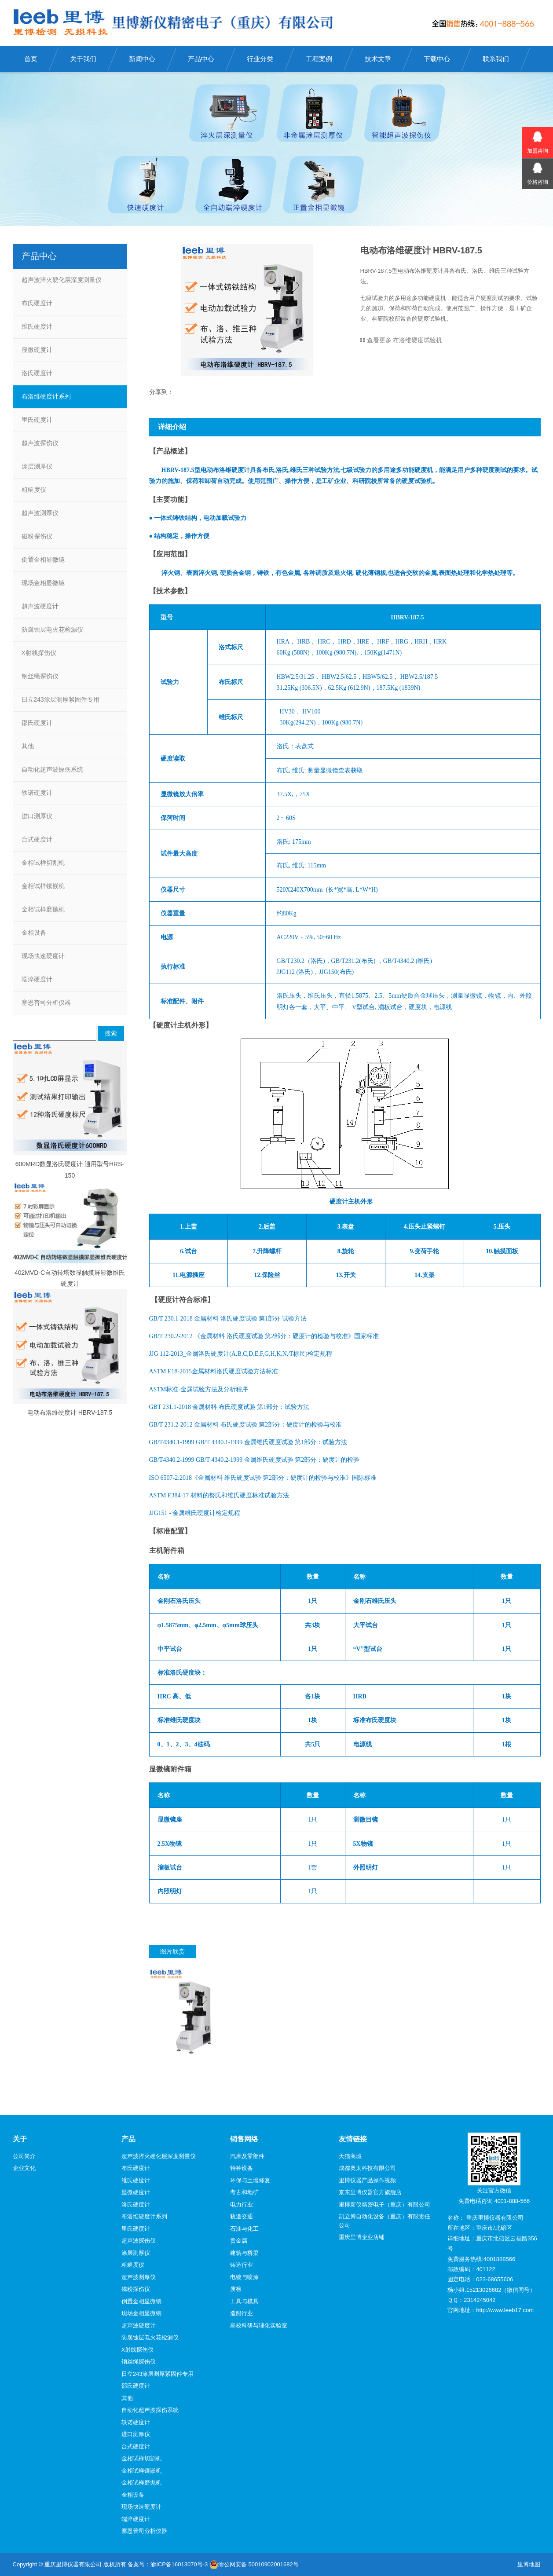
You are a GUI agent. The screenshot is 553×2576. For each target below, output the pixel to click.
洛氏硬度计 (37, 373)
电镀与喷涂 (244, 2277)
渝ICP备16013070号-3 (179, 2564)
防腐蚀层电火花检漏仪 (52, 629)
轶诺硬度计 (37, 792)
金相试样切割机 (43, 862)
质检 (236, 2289)
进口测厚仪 (37, 816)
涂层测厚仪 (37, 466)
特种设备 (241, 2168)
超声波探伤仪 (40, 442)
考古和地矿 (244, 2192)
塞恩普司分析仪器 (46, 1002)
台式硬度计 (37, 839)
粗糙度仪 (34, 489)
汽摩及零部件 (247, 2156)
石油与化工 (244, 2228)
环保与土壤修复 (250, 2180)
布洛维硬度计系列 (46, 396)
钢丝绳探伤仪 (40, 676)
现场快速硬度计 (43, 955)
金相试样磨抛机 (43, 909)
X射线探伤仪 (39, 652)
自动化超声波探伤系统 (52, 769)
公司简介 (24, 2156)
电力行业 (241, 2204)
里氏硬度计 (37, 419)
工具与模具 (244, 2301)
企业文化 (24, 2168)
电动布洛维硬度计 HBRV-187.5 (69, 1412)
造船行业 (241, 2313)
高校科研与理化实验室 (258, 2325)
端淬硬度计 (37, 979)
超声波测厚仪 (40, 512)
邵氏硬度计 (37, 722)
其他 (28, 746)
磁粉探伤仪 (37, 536)
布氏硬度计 (37, 303)
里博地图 (528, 2564)
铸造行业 (241, 2264)
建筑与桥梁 (244, 2253)
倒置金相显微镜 (43, 559)
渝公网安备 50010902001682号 (254, 2564)
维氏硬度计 (37, 326)
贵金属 (238, 2240)
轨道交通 (241, 2216)
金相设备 (34, 932)
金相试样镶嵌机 (43, 885)
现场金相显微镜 (43, 582)
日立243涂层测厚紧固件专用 (60, 699)
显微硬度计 (37, 349)
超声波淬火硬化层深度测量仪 (62, 279)
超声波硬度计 (40, 606)
